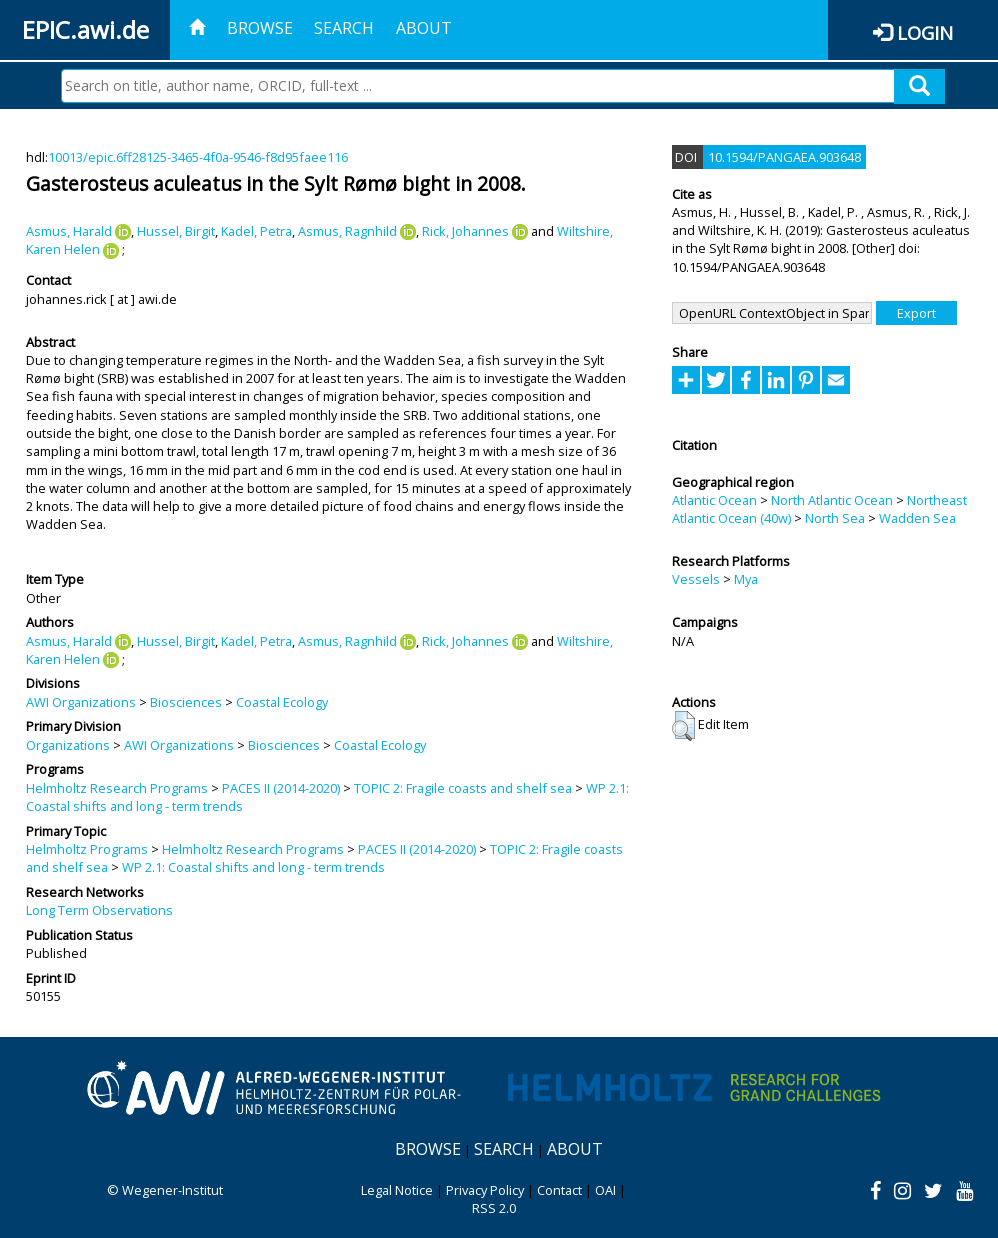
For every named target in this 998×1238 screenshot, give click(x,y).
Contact (559, 1190)
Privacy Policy (485, 1190)
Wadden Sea (917, 518)
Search (344, 28)
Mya (746, 579)
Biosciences (186, 702)
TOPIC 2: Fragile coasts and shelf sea (463, 788)
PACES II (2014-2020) (281, 788)
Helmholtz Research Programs (117, 788)
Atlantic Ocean (714, 500)
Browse (260, 28)
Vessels (696, 579)
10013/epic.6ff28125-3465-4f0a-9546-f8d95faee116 (198, 157)
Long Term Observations (99, 910)
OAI (605, 1190)
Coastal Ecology (282, 702)
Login (925, 32)
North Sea (835, 518)
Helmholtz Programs (87, 849)
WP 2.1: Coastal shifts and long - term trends (253, 867)
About (424, 28)
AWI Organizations (81, 702)
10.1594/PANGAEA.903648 (784, 157)
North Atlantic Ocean (832, 500)
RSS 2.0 (494, 1208)
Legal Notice (397, 1190)
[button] (683, 726)
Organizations (68, 745)
